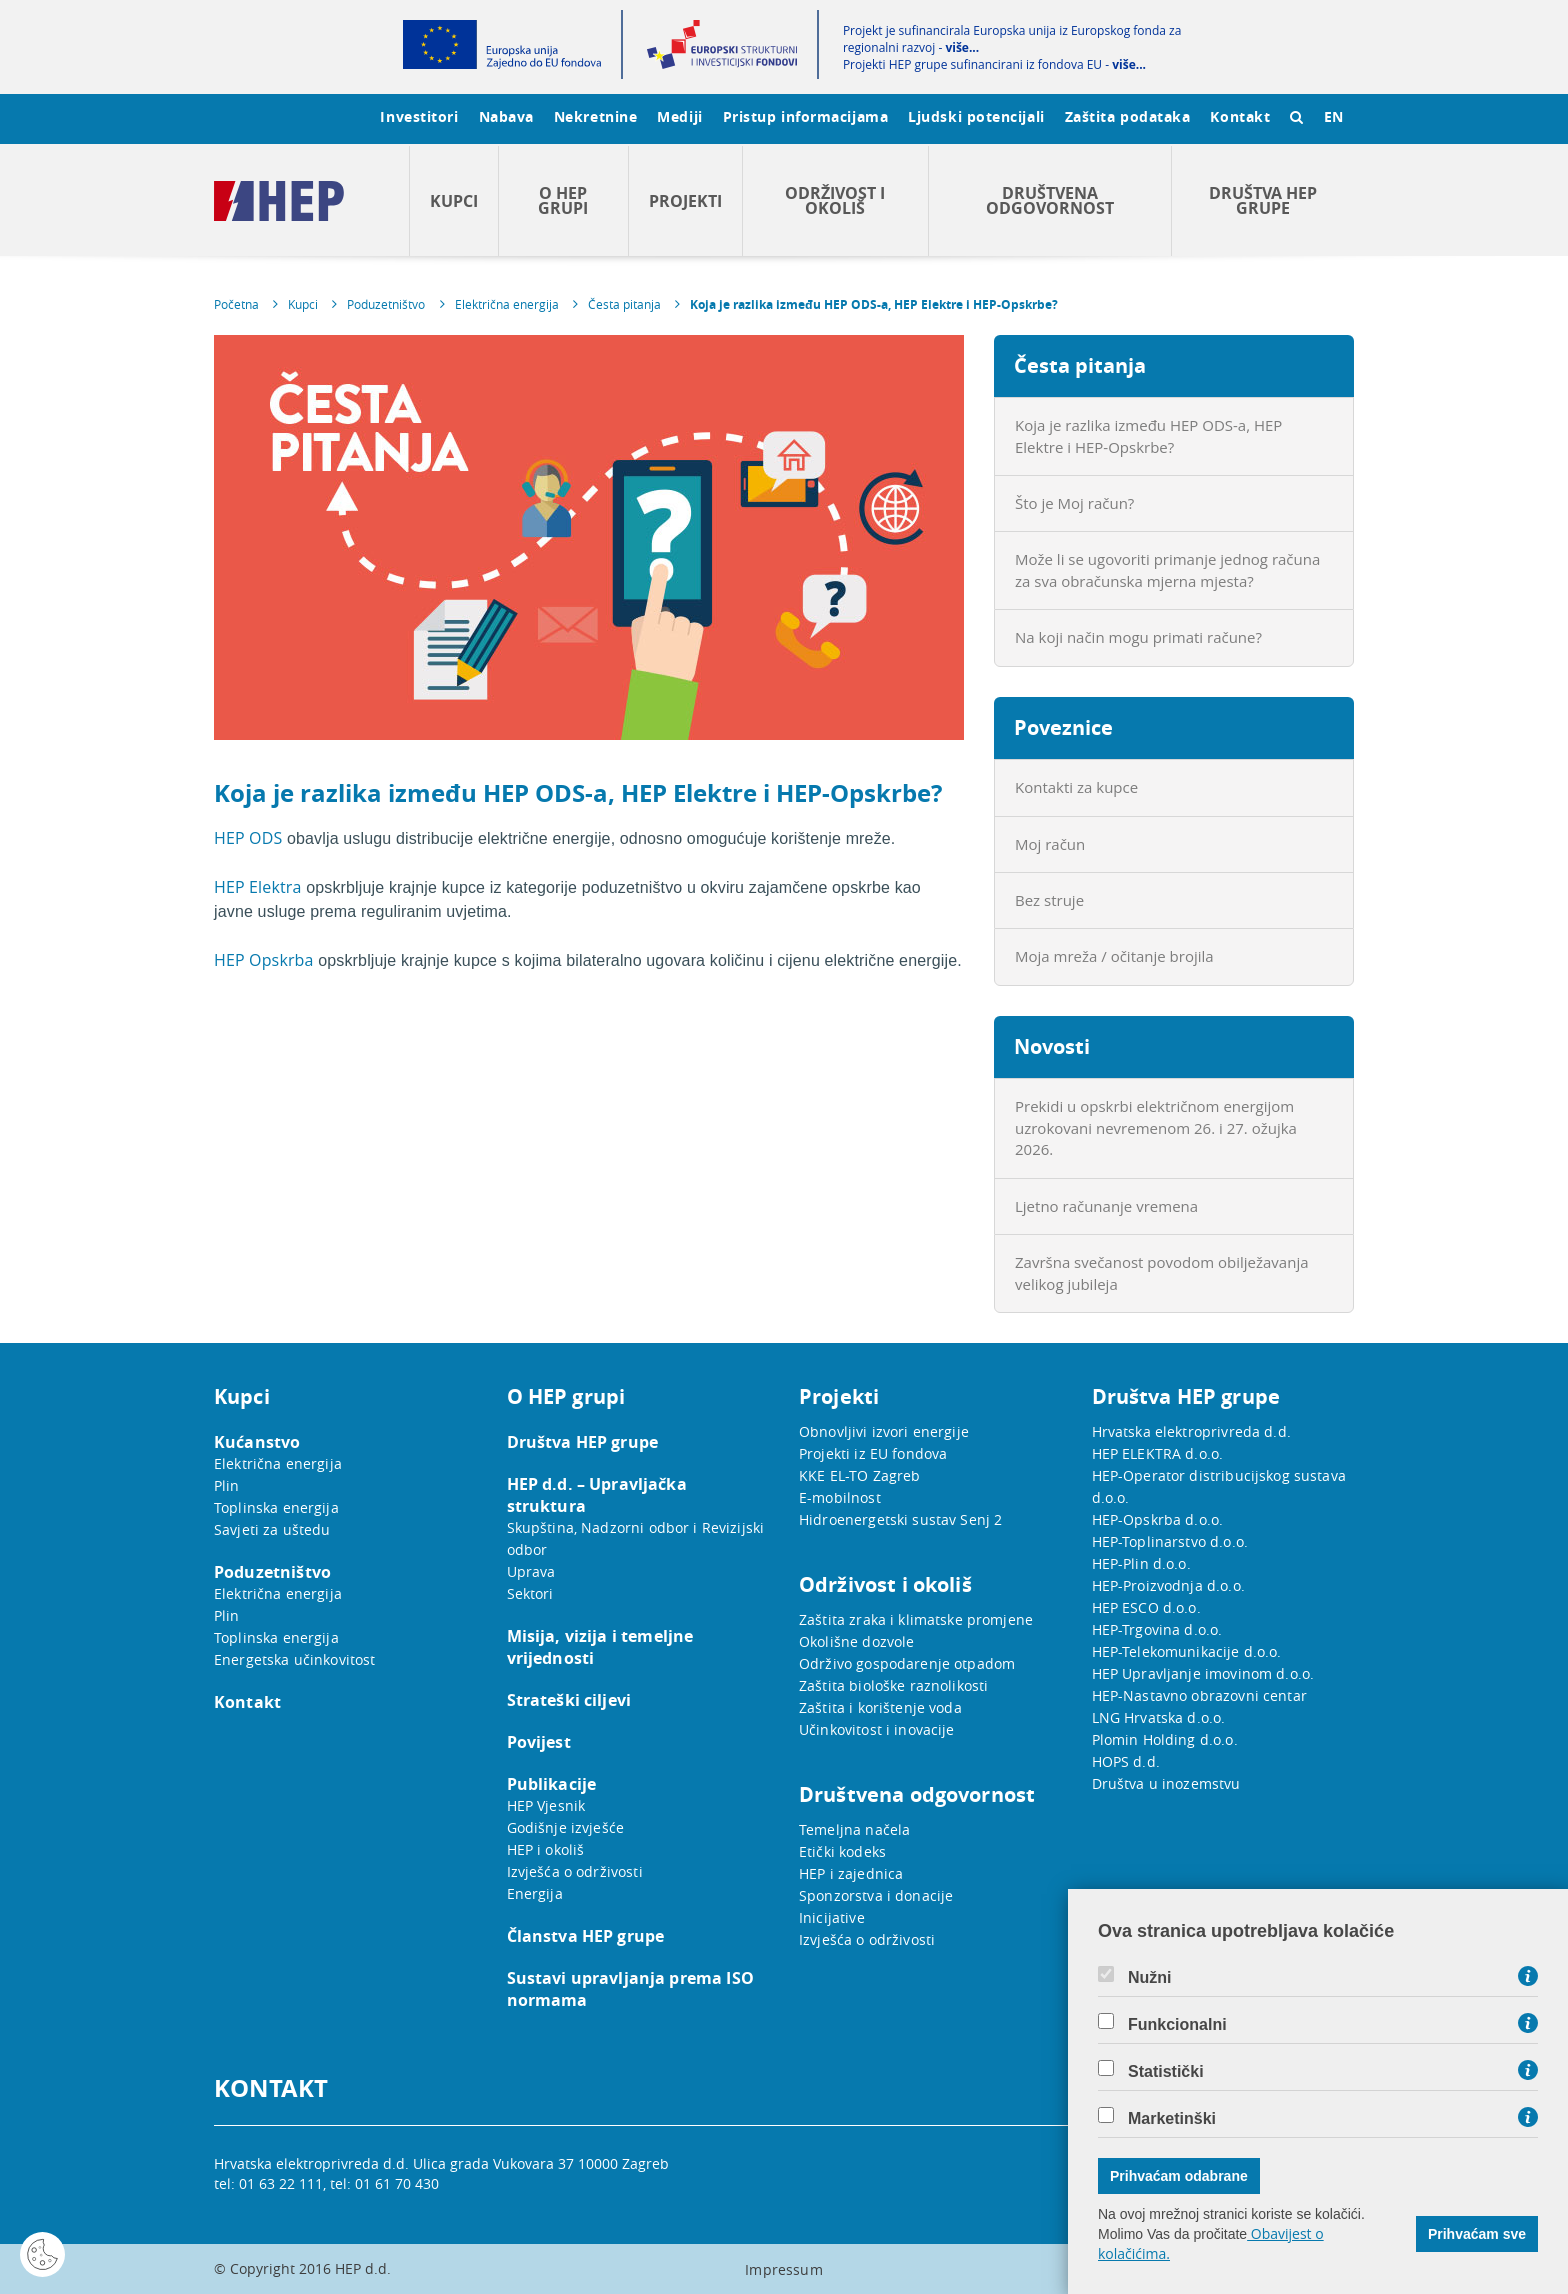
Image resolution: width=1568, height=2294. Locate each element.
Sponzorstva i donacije (876, 1895)
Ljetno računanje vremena (1106, 1206)
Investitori (419, 116)
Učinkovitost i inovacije (877, 1729)
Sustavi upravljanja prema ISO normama (630, 1989)
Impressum (783, 2269)
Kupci (454, 201)
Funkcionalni (1177, 2025)
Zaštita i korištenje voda (880, 1707)
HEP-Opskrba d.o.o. (1158, 1519)
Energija (535, 1893)
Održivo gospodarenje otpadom (907, 1663)
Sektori (530, 1593)
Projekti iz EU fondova (873, 1453)
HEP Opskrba (264, 960)
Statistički (1166, 2072)
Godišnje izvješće (566, 1827)
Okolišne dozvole (856, 1641)
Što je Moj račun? (1074, 503)
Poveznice (1063, 727)
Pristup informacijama (806, 116)
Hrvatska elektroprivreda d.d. (1191, 1431)
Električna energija (507, 304)
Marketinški (1172, 2119)
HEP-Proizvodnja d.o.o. (1168, 1585)
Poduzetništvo (386, 304)
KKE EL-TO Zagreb (859, 1475)
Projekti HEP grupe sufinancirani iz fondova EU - (994, 64)
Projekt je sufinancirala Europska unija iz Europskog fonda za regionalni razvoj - (1012, 39)
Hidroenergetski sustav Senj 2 (900, 1519)
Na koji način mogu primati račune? (1138, 637)
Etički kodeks (842, 1851)
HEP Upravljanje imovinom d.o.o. (1203, 1673)
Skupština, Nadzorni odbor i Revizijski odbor (636, 1538)
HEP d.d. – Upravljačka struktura (597, 1495)
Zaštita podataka (1128, 116)
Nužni (1150, 1978)
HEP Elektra (258, 887)
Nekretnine (596, 116)
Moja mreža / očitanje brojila (1114, 956)
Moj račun (1050, 844)
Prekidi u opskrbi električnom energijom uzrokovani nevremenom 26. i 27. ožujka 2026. (1156, 1127)
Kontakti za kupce (1076, 787)
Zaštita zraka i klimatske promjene (916, 1619)
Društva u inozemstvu (1166, 1783)
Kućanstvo (257, 1442)
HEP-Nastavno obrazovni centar (1199, 1695)
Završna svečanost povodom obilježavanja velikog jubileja (1162, 1272)
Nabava (506, 116)
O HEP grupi (563, 200)
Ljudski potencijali (976, 116)
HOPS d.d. (1126, 1761)
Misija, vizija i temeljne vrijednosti (600, 1647)
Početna (236, 304)
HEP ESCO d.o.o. (1146, 1607)
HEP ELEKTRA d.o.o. (1158, 1453)
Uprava (531, 1571)
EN (1334, 116)
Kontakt (1240, 116)
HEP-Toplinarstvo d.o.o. (1170, 1541)
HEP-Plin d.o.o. (1141, 1563)
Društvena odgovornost (1050, 200)
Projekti (685, 201)
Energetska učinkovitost (294, 1659)
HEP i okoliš (546, 1849)
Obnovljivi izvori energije (884, 1431)
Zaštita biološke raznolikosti (893, 1685)
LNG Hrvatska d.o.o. (1159, 1717)
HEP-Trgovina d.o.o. (1157, 1629)
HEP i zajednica (851, 1873)
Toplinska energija (276, 1507)
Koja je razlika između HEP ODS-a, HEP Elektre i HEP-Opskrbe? (874, 304)
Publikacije (552, 1784)
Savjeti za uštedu (272, 1529)
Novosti (1052, 1046)
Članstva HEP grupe (586, 1936)
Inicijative (832, 1917)
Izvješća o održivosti (575, 1871)
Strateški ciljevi (569, 1700)
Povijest (539, 1742)
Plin (227, 1485)
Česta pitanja (624, 304)
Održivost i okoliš (835, 200)
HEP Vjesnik (546, 1805)
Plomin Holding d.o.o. (1165, 1739)
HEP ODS (248, 838)
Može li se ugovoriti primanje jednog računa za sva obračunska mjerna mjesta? (1167, 569)
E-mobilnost (840, 1497)
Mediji (679, 116)
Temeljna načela (854, 1829)
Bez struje (1049, 900)
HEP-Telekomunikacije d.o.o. (1187, 1651)
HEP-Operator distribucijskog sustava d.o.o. (1219, 1486)
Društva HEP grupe (1263, 200)
